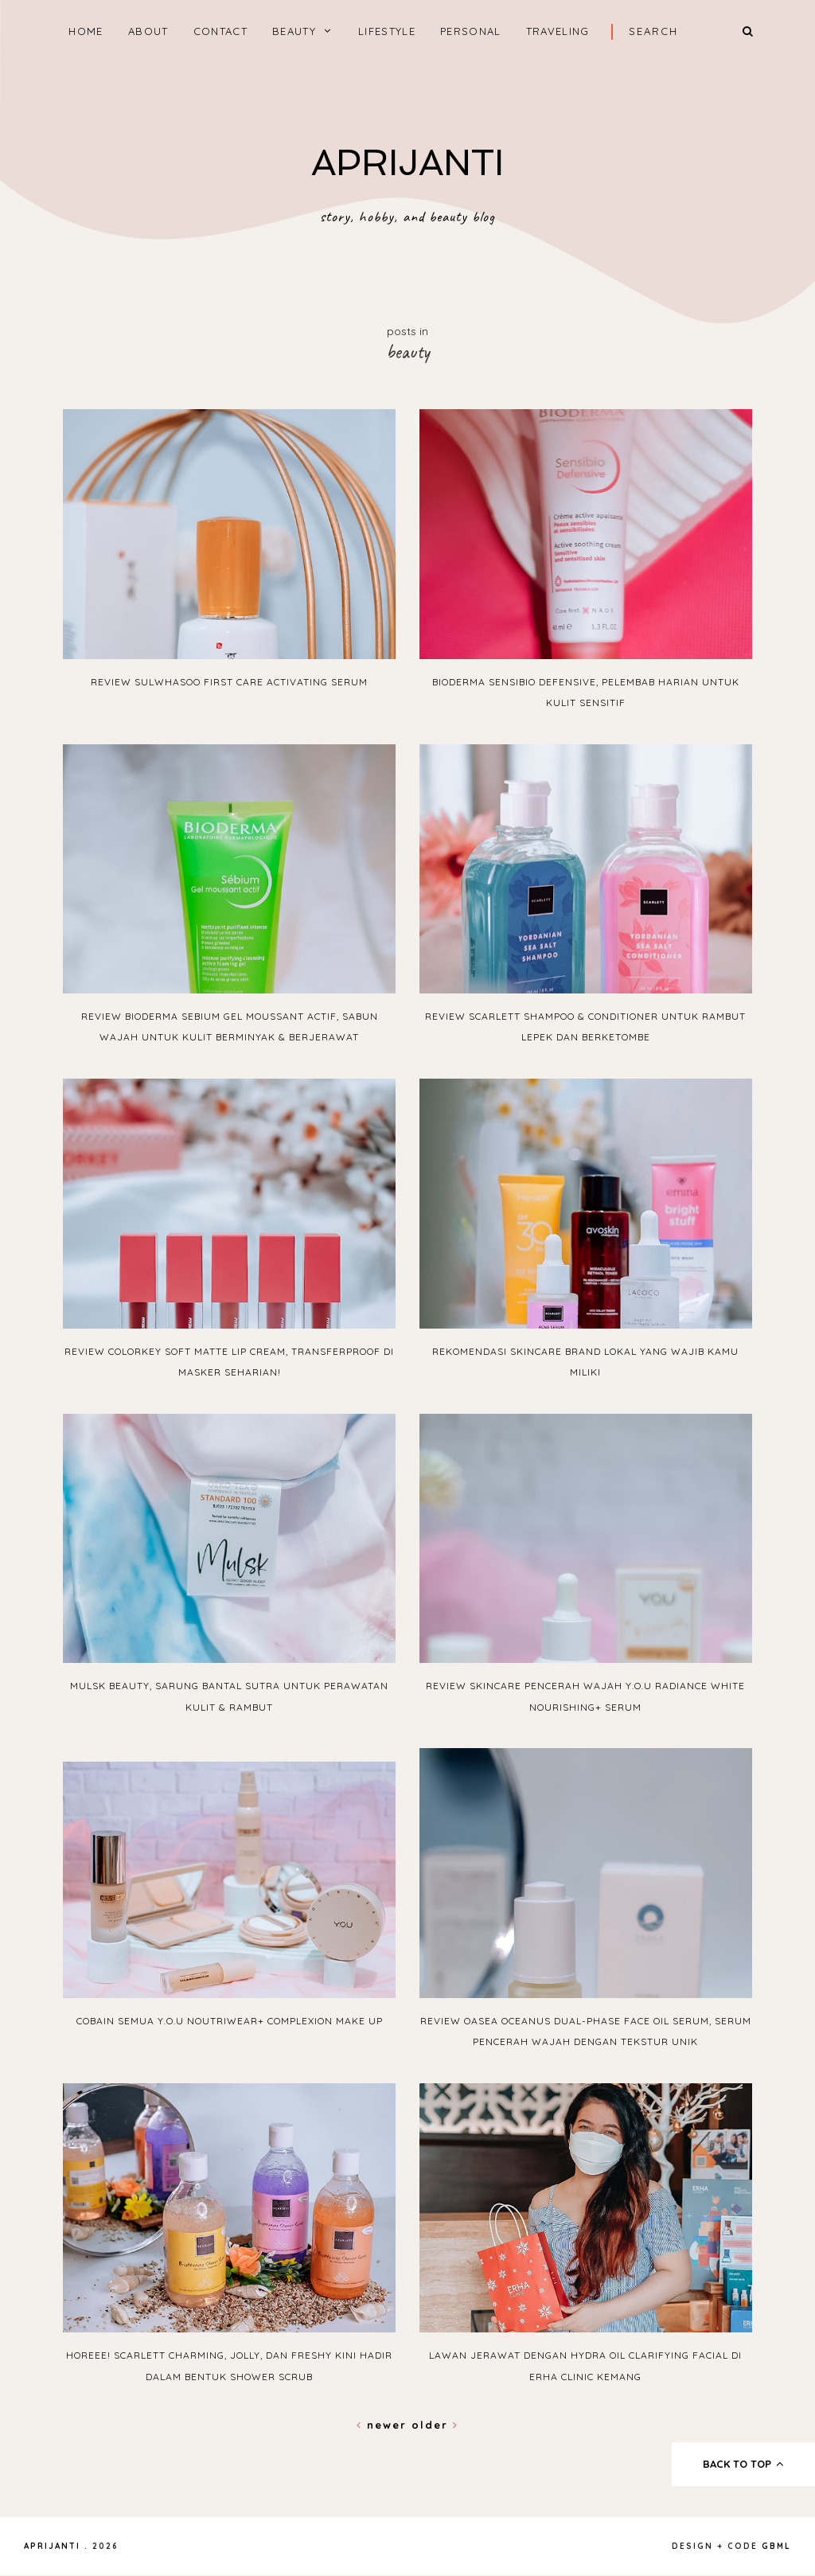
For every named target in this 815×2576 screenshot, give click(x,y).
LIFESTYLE (386, 31)
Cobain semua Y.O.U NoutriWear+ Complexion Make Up (229, 2021)
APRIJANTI (407, 163)
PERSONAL (470, 31)
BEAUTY (294, 31)
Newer (384, 2424)
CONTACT (220, 31)
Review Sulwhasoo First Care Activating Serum (229, 682)
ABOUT (148, 31)
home (85, 31)
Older (434, 2424)
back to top (744, 2463)
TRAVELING (558, 31)
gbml (776, 2546)
